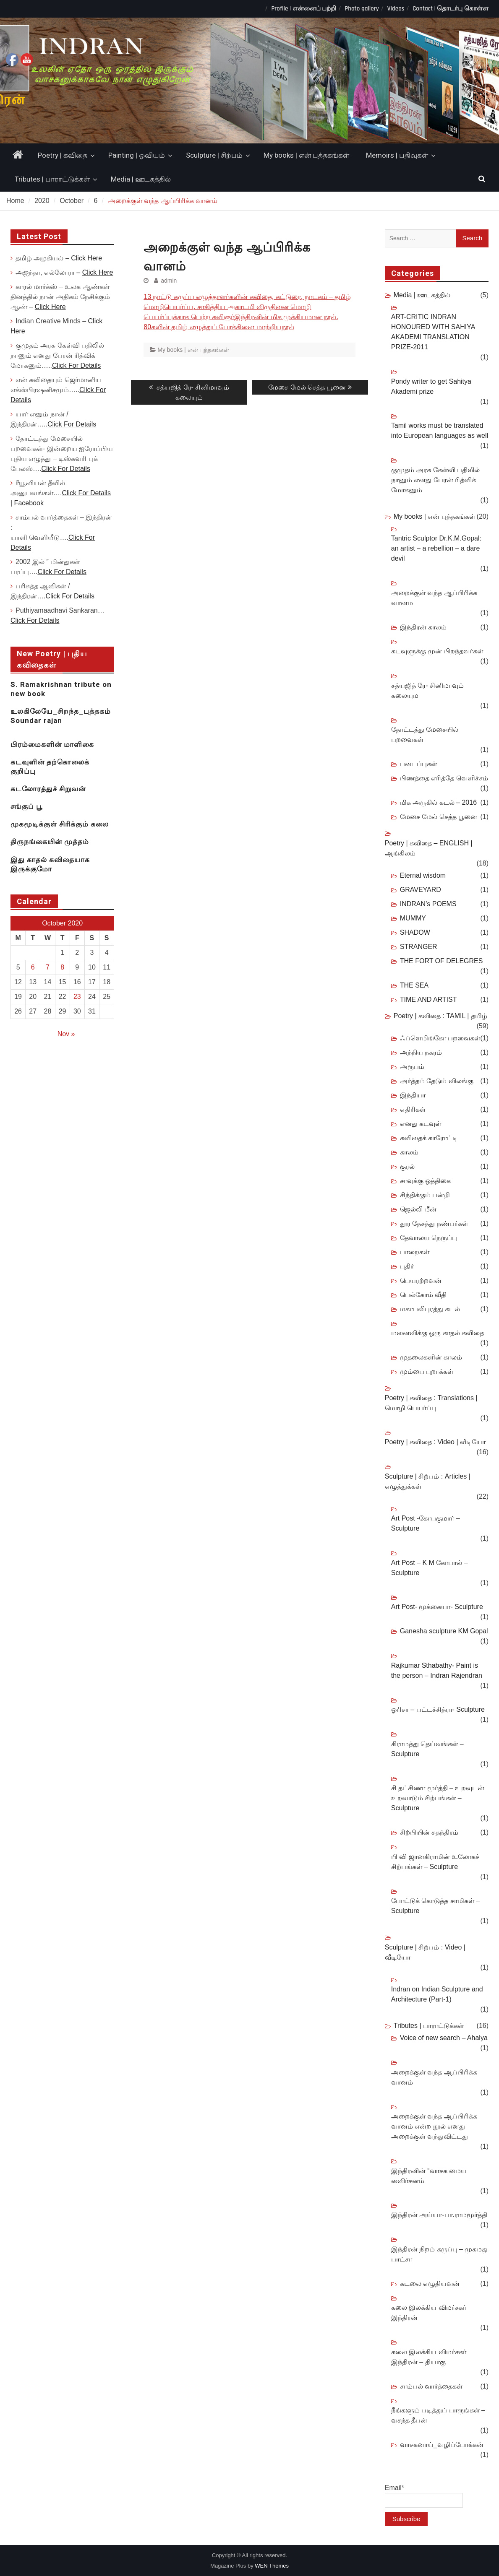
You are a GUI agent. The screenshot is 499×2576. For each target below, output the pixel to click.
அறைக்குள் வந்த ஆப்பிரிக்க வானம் (434, 2077)
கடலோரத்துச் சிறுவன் (48, 789)
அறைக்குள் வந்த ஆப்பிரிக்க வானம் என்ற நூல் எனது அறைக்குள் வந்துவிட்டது (434, 2126)
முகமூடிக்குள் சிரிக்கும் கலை (59, 824)
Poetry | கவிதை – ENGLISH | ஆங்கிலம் (429, 848)
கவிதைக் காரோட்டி (429, 1137)
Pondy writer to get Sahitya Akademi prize (431, 386)
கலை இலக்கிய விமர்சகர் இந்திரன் (428, 2312)
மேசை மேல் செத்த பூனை (438, 816)
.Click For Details (69, 596)
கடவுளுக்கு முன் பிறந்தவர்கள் (437, 651)
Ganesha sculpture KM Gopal (444, 1631)
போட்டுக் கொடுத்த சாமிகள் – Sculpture (435, 1905)
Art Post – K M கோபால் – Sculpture (429, 1567)
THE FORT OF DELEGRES (441, 960)
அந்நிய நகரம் (421, 1052)
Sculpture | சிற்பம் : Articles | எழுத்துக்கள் (427, 1481)
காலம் (409, 1152)
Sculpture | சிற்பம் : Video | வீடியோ (425, 1952)
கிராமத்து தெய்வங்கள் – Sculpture (427, 1748)
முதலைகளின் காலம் (431, 1357)
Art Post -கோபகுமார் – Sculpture (425, 1523)
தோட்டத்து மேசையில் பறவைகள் (424, 734)
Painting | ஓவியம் (136, 155)
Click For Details (76, 365)
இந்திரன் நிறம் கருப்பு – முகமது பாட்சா (439, 2254)
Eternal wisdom (423, 875)
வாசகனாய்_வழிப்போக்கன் (441, 2444)
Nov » (66, 1033)
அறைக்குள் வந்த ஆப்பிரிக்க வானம (434, 597)
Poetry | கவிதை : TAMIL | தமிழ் (440, 1015)
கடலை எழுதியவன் (430, 2283)
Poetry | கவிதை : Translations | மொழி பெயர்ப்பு (431, 1402)
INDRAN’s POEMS (428, 903)
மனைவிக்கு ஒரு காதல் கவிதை (437, 1332)
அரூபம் (412, 1066)
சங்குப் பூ (26, 806)
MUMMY (413, 918)
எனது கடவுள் (420, 1123)
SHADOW (415, 932)
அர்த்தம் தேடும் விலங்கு (436, 1080)
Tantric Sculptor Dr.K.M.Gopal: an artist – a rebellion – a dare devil (436, 548)
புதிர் (407, 1266)
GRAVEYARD (420, 889)
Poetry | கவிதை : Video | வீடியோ (435, 1441)
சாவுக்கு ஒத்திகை (425, 1180)
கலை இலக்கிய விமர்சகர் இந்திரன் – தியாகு (428, 2356)
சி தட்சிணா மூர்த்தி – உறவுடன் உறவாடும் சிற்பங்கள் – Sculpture (438, 1798)
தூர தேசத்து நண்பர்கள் (434, 1223)
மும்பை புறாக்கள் (426, 1371)
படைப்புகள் (418, 763)
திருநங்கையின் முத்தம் (49, 841)
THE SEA (414, 985)
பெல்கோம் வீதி (423, 1294)
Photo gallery (362, 9)
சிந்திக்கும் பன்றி (425, 1194)
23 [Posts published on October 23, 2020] (77, 996)
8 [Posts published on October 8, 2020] (62, 967)
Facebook (29, 503)
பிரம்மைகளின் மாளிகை (52, 744)
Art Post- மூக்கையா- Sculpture (437, 1606)
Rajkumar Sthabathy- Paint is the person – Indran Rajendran (436, 1670)
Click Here (86, 258)
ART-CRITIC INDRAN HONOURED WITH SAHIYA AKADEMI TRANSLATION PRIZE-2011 (433, 332)
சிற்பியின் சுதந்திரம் (429, 1832)
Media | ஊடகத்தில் (141, 179)
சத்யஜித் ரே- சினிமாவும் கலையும (427, 690)
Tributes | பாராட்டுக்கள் (52, 179)
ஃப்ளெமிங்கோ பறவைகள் (440, 1038)
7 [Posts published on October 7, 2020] (48, 967)
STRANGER (418, 946)
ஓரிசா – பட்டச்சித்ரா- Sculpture (438, 1709)
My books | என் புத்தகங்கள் (306, 155)
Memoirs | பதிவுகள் (397, 155)
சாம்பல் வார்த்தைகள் (431, 2386)
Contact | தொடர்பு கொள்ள (451, 9)
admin (169, 280)
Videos (395, 9)
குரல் (407, 1166)
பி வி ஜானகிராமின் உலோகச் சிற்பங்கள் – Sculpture (435, 1861)
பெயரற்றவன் (421, 1280)
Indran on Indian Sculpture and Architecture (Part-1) (437, 1994)
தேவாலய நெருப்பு (428, 1237)
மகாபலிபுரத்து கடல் (430, 1309)
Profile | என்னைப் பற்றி (303, 9)
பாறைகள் (414, 1252)
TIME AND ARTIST (428, 999)
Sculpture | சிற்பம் (214, 155)
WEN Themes (272, 2566)
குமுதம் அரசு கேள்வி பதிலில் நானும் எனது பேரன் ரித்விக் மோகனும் (435, 480)
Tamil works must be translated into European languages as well (439, 430)
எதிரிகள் (413, 1109)
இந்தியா (413, 1095)
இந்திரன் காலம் (423, 627)
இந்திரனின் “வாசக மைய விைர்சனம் (429, 2175)
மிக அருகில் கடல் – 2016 (438, 802)
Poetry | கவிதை (62, 155)
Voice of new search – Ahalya (444, 2037)
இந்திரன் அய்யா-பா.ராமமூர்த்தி (439, 2214)
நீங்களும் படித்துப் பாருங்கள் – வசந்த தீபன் (438, 2415)
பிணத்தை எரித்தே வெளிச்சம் (444, 778)
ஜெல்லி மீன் (418, 1209)
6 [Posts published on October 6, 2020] (33, 967)
